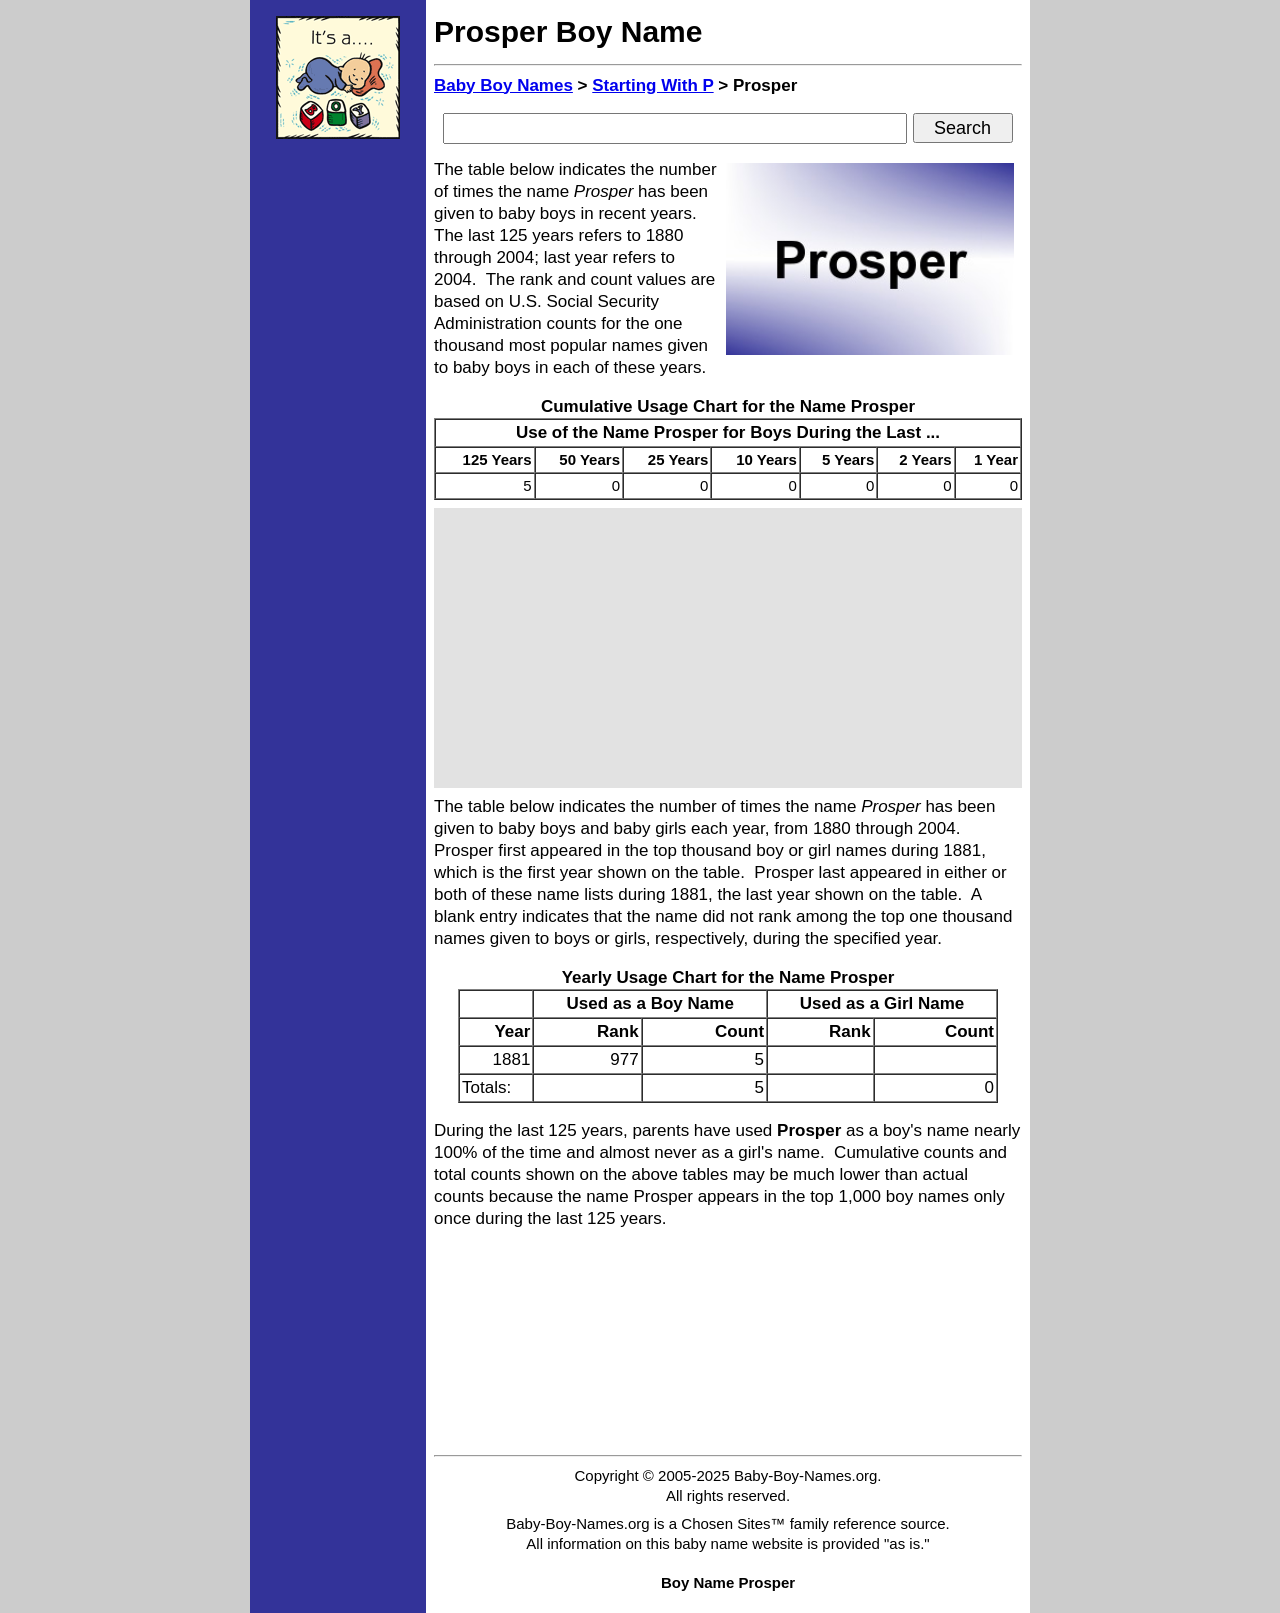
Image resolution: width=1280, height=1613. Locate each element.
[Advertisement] (338, 455)
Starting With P (652, 85)
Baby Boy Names (503, 85)
